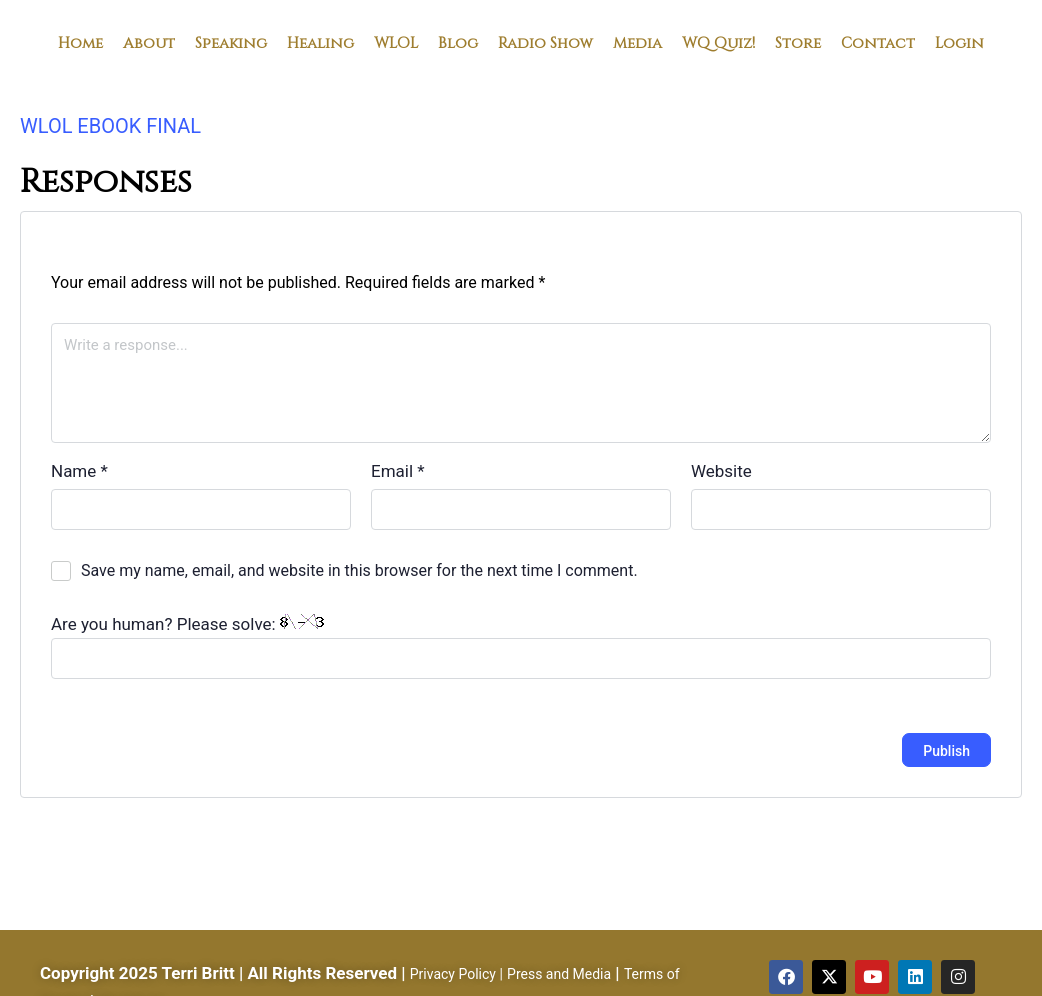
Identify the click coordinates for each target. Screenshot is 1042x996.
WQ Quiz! (718, 42)
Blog (458, 42)
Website (721, 471)
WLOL (396, 42)
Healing (320, 42)
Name (79, 471)
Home (80, 42)
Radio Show (545, 42)
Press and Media (559, 974)
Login (959, 42)
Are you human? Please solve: (521, 646)
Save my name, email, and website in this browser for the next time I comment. (359, 570)
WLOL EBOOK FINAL (110, 126)
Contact (878, 42)
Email (398, 471)
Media (637, 42)
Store (798, 42)
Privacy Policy (453, 974)
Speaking (231, 42)
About (149, 42)
